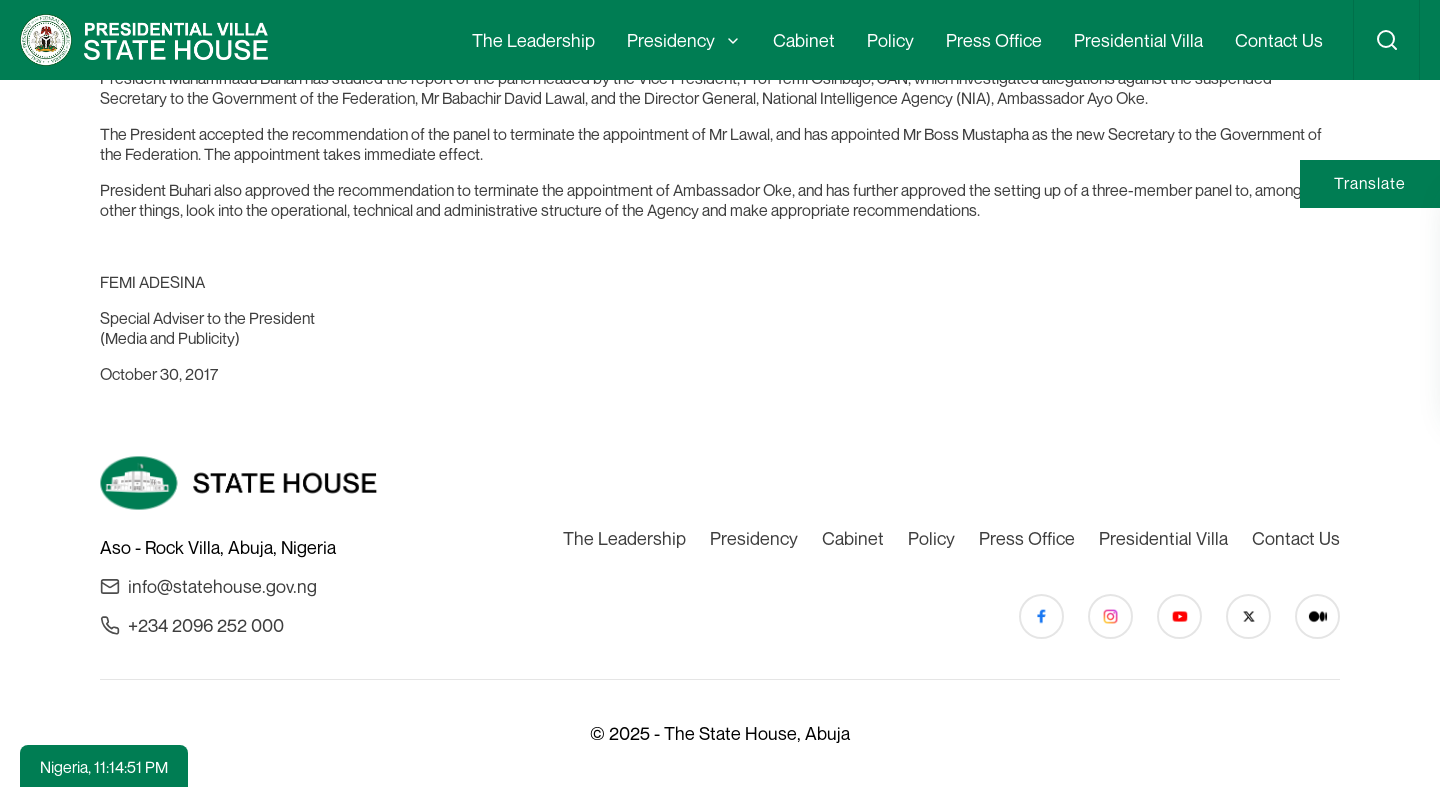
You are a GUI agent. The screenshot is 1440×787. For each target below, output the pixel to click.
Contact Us (1279, 40)
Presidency (671, 40)
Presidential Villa (1138, 40)
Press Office (994, 40)
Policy (890, 40)
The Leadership (533, 40)
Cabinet (804, 40)
